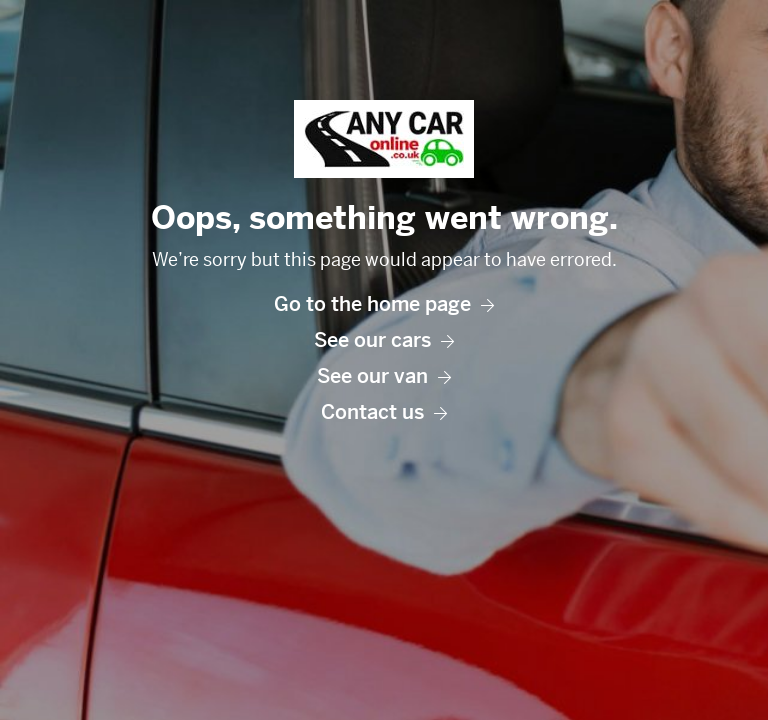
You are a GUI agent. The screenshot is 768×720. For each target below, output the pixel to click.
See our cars (384, 340)
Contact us (384, 412)
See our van (384, 376)
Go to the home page (384, 304)
